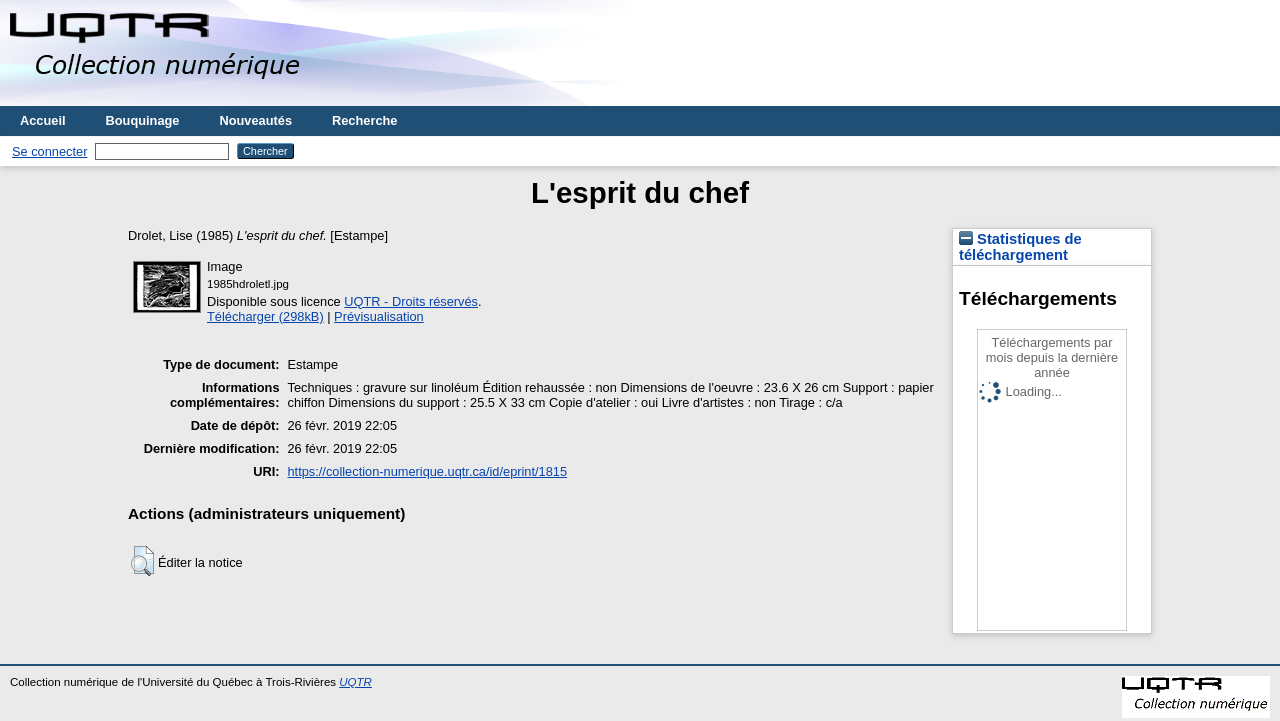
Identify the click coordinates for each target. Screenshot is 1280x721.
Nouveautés (255, 120)
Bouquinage (143, 120)
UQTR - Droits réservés (411, 301)
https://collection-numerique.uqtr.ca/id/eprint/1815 (428, 471)
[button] (142, 561)
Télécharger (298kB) (265, 316)
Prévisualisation (379, 316)
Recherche (364, 120)
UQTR (355, 682)
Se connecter (49, 151)
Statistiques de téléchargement (1020, 247)
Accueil (43, 120)
